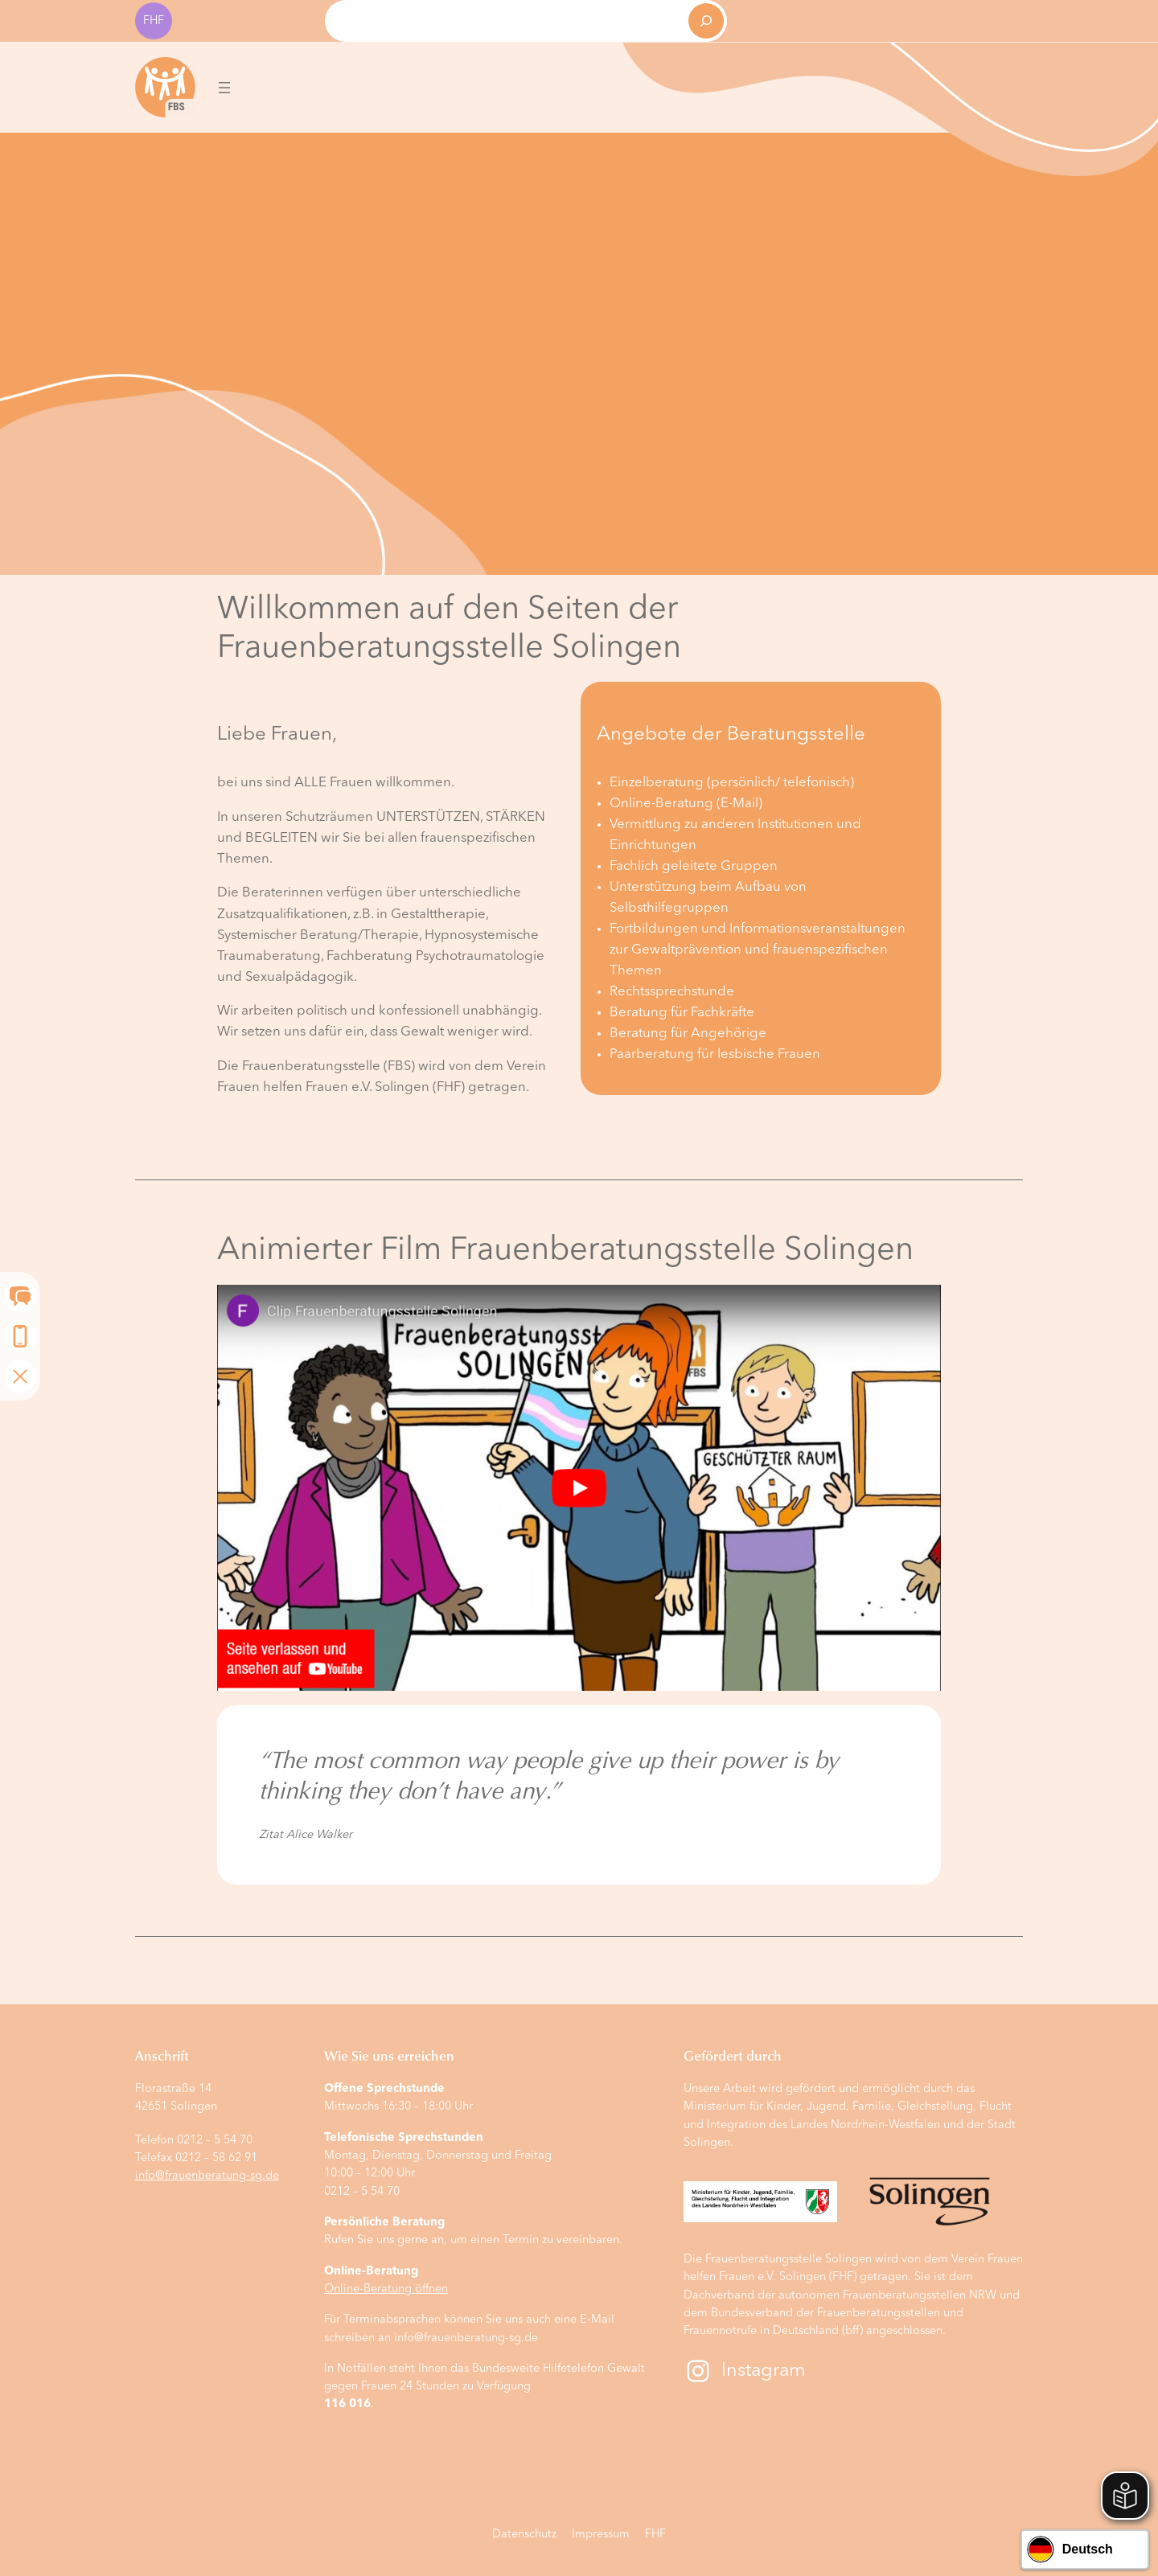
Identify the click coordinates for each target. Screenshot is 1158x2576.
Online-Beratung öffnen (386, 2289)
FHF (153, 21)
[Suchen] (706, 21)
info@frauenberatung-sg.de (207, 2176)
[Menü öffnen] (224, 87)
